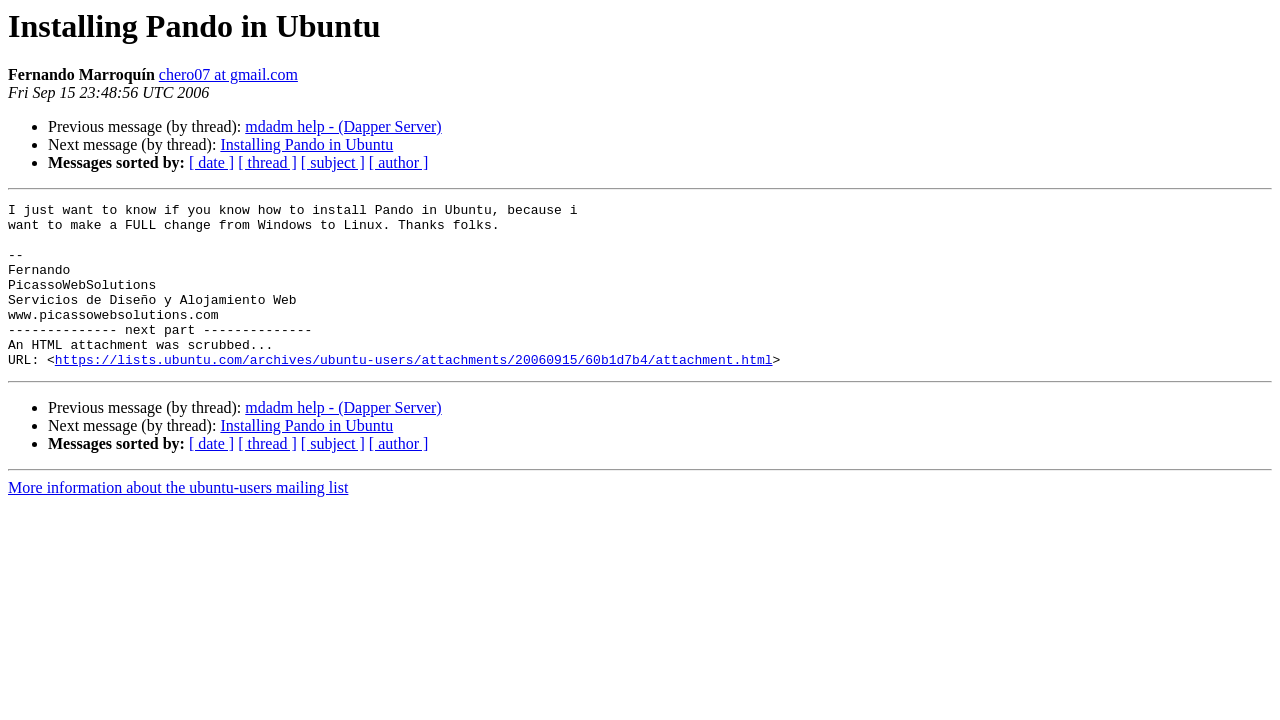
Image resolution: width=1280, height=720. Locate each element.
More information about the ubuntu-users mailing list (178, 520)
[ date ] (211, 162)
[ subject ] (333, 162)
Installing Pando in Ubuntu (306, 144)
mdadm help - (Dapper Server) (343, 126)
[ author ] (399, 162)
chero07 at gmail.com (228, 74)
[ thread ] (267, 162)
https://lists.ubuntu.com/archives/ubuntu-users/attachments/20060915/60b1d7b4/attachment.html (414, 392)
